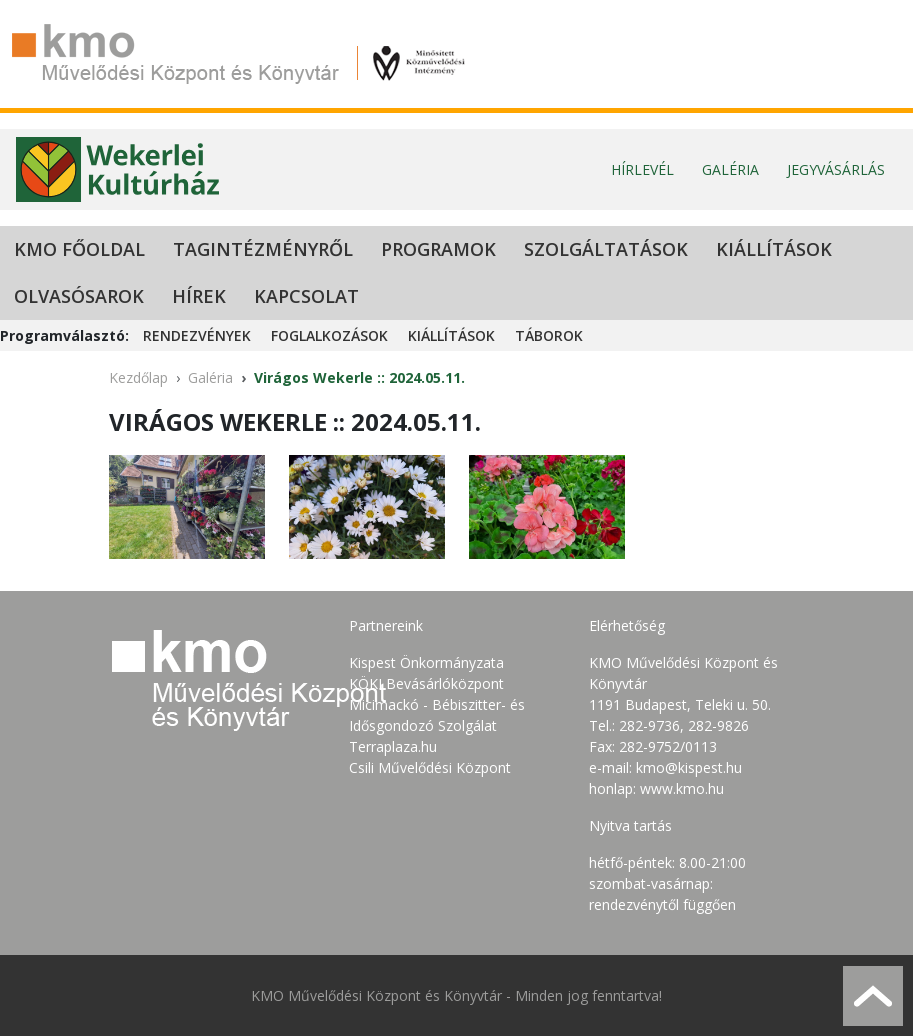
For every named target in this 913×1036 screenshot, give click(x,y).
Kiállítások (774, 249)
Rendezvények (197, 335)
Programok (438, 249)
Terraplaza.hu (393, 746)
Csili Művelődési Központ (430, 767)
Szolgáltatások (606, 249)
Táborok (549, 335)
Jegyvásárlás (836, 169)
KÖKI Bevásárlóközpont (426, 683)
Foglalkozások (329, 335)
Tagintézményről (263, 249)
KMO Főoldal (79, 249)
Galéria (730, 169)
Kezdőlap (138, 377)
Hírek (199, 296)
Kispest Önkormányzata (426, 662)
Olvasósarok (79, 296)
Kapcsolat (306, 296)
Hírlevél (642, 169)
